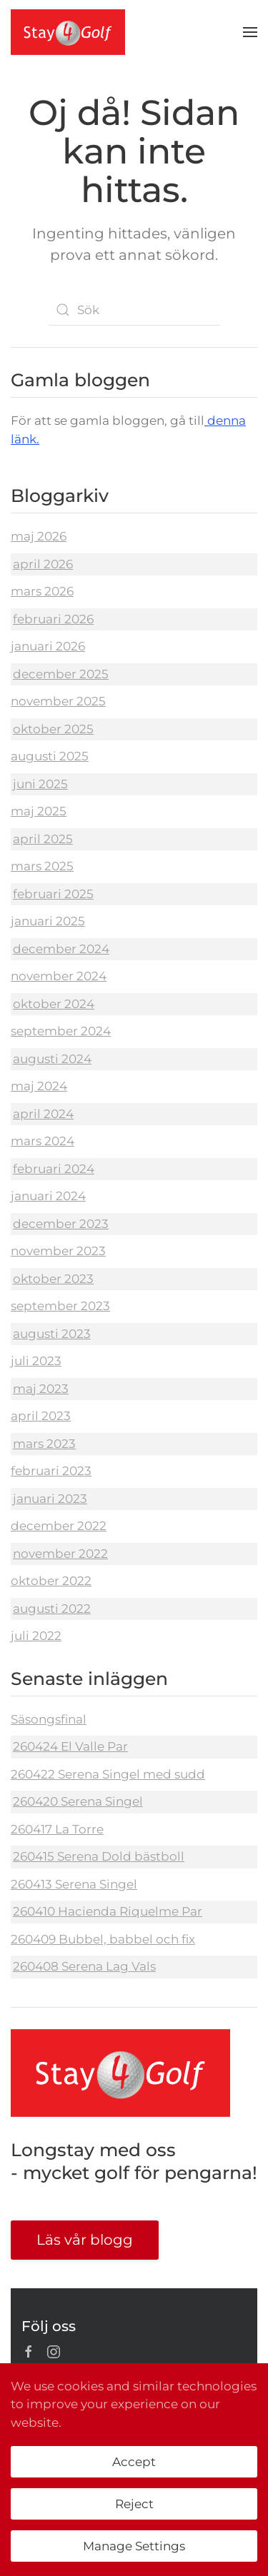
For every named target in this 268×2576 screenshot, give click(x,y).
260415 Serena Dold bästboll (98, 1856)
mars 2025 (42, 866)
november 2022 (60, 1553)
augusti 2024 (52, 1059)
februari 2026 (53, 619)
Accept (134, 2462)
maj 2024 (39, 1086)
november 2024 (58, 976)
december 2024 (61, 949)
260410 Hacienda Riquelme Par (107, 1911)
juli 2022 (36, 1636)
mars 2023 (44, 1444)
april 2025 (43, 839)
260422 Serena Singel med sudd (108, 1774)
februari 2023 (51, 1471)
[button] (250, 32)
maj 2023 (41, 1389)
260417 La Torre (57, 1829)
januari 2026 (48, 646)
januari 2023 (50, 1498)
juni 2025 (40, 784)
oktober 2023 (53, 1279)
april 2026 (43, 564)
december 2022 (58, 1526)
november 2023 (58, 1251)
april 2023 (41, 1416)
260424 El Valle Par (70, 1746)
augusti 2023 (52, 1334)
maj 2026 (38, 536)
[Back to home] (68, 32)
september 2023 (60, 1306)
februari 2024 (53, 1169)
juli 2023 (36, 1361)
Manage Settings (134, 2546)
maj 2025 (38, 811)
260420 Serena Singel (78, 1801)
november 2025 (58, 701)
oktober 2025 (53, 729)
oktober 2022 (51, 1581)
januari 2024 (48, 1196)
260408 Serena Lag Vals (84, 1966)
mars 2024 (42, 1141)
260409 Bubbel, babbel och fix (103, 1939)
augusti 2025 (50, 756)
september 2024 (61, 1031)
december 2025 (61, 674)
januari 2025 (48, 921)
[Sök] (134, 310)
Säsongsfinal (48, 1719)
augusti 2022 (52, 1608)
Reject (134, 2504)
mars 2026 (42, 591)
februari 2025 (53, 894)
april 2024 (43, 1114)
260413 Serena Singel (74, 1884)
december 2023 (61, 1224)
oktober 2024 (53, 1004)
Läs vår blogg (84, 2239)
